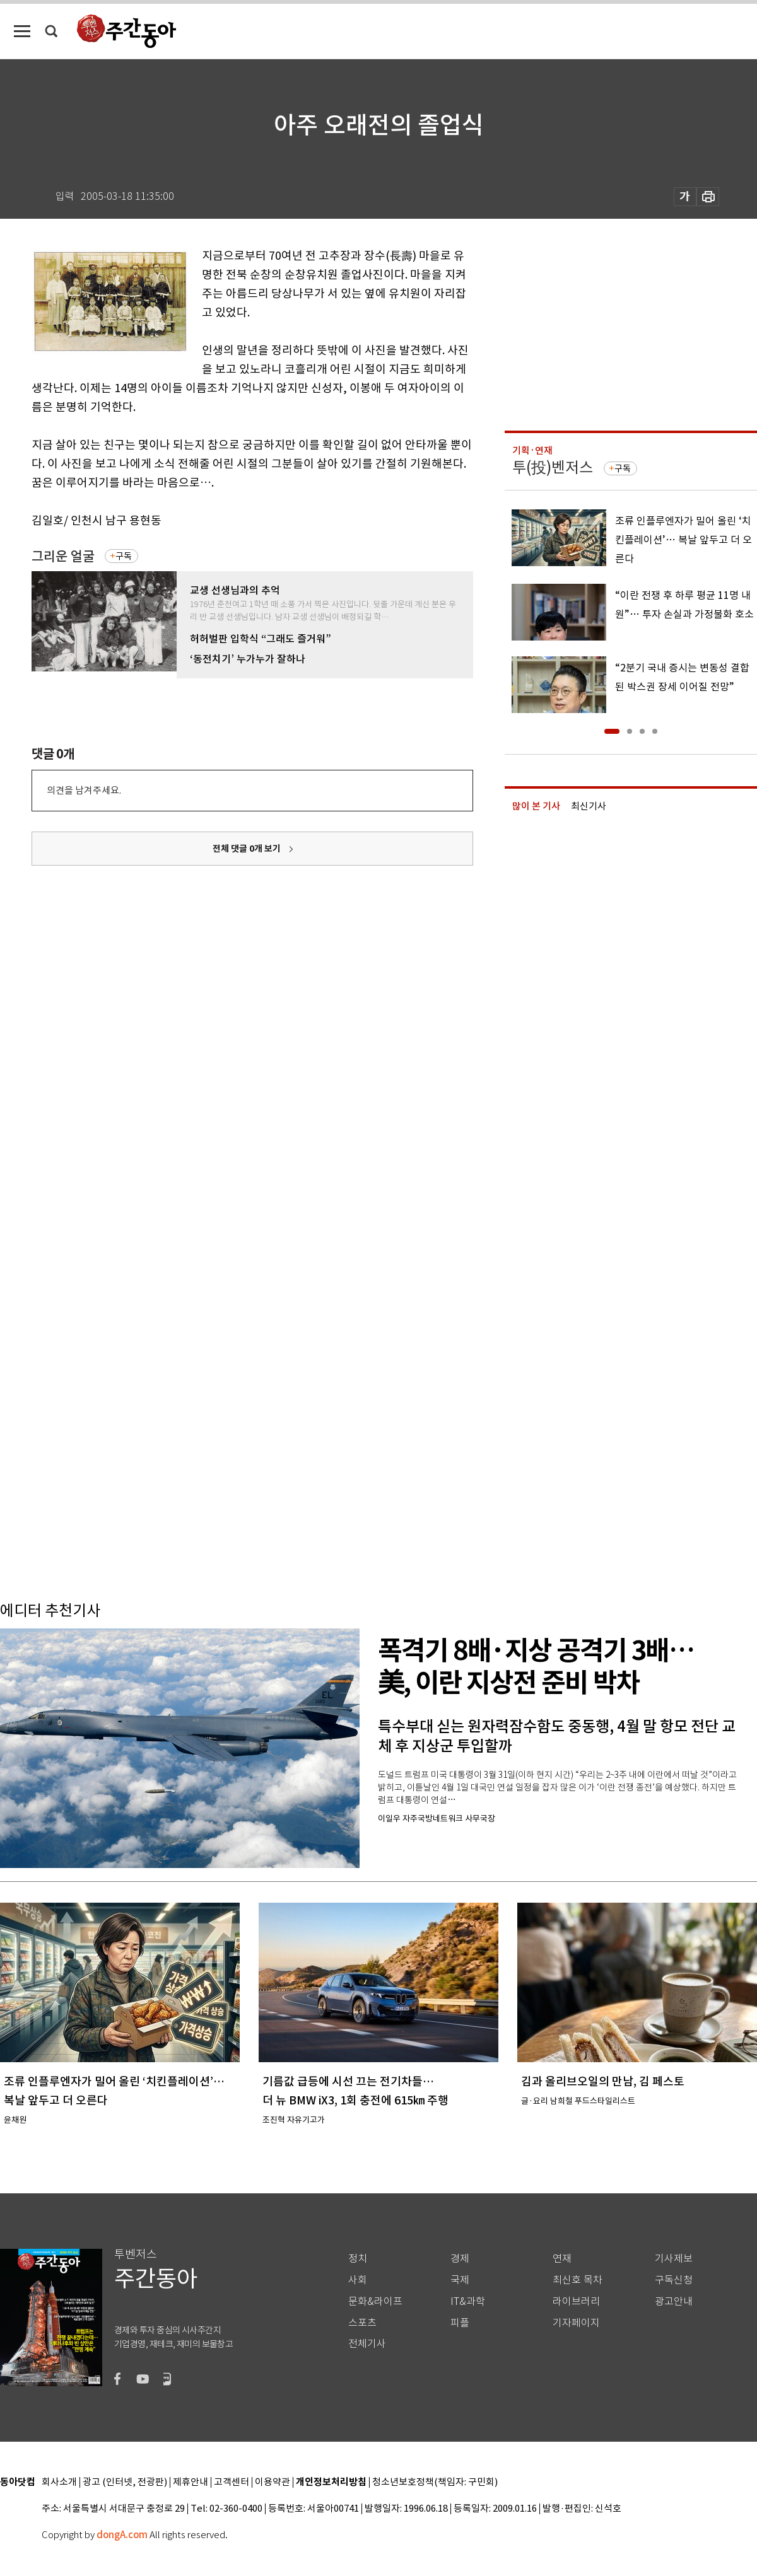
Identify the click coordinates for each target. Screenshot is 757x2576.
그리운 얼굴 (63, 556)
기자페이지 (576, 2323)
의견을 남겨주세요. (84, 790)
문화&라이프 (375, 2301)
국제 (459, 2280)
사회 (357, 2280)
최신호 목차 (577, 2280)
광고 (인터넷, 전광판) (125, 2482)
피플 (459, 2323)
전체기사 (367, 2344)
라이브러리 (576, 2301)
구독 (123, 556)
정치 (357, 2259)
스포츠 (362, 2323)
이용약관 (272, 2482)
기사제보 (674, 2259)
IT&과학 (467, 2301)
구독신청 (674, 2280)
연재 (562, 2259)
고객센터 (231, 2482)
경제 (459, 2259)
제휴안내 (190, 2482)
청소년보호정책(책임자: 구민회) (435, 2482)
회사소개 (59, 2482)
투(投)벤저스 (552, 467)
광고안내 (674, 2301)
